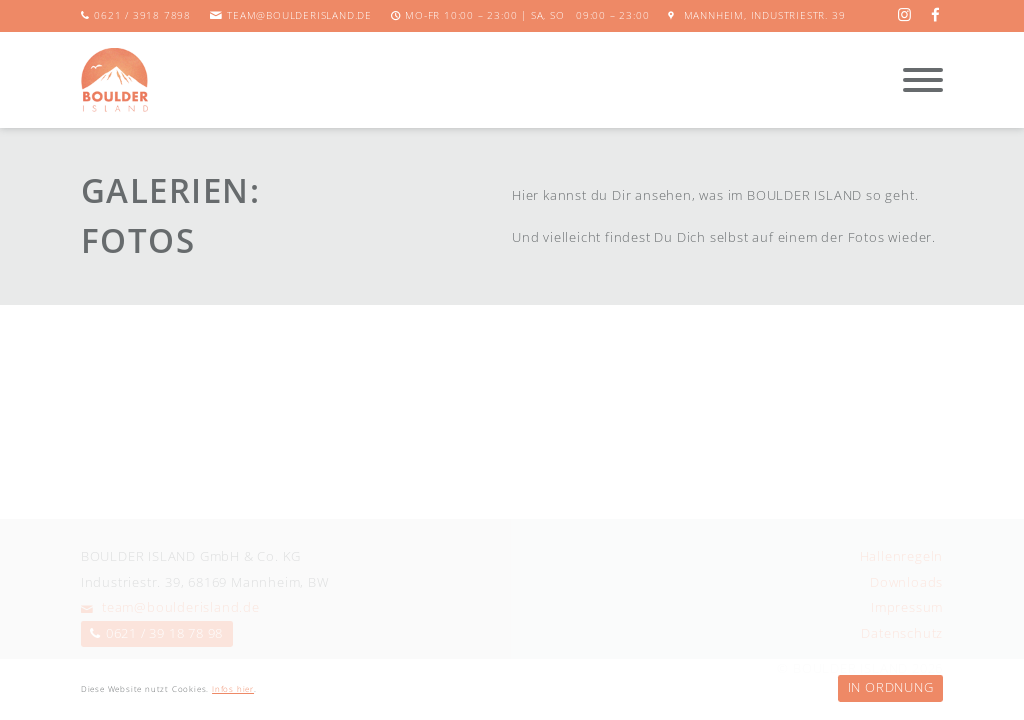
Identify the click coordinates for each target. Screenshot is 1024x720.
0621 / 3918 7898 (142, 15)
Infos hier (233, 689)
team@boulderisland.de (299, 15)
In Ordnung (891, 687)
